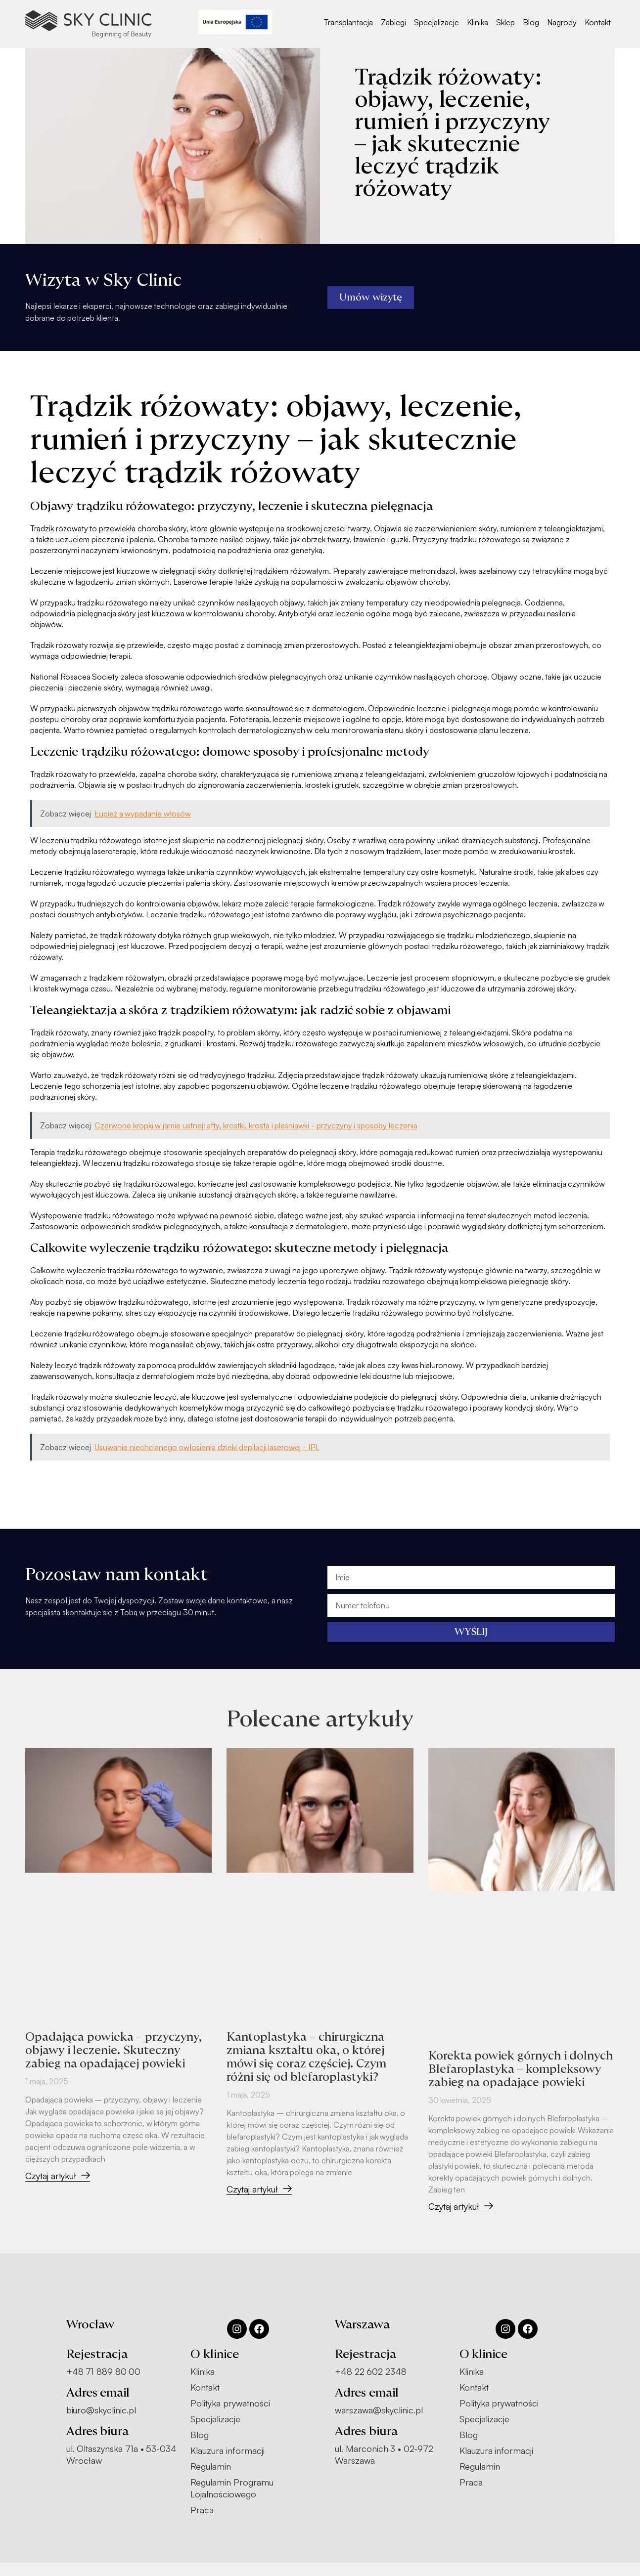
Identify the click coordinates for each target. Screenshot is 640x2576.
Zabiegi (393, 22)
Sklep (505, 22)
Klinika (477, 22)
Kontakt (598, 22)
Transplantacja (348, 22)
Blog (531, 22)
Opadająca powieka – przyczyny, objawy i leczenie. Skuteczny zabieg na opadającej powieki (114, 2050)
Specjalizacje (436, 22)
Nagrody (562, 22)
